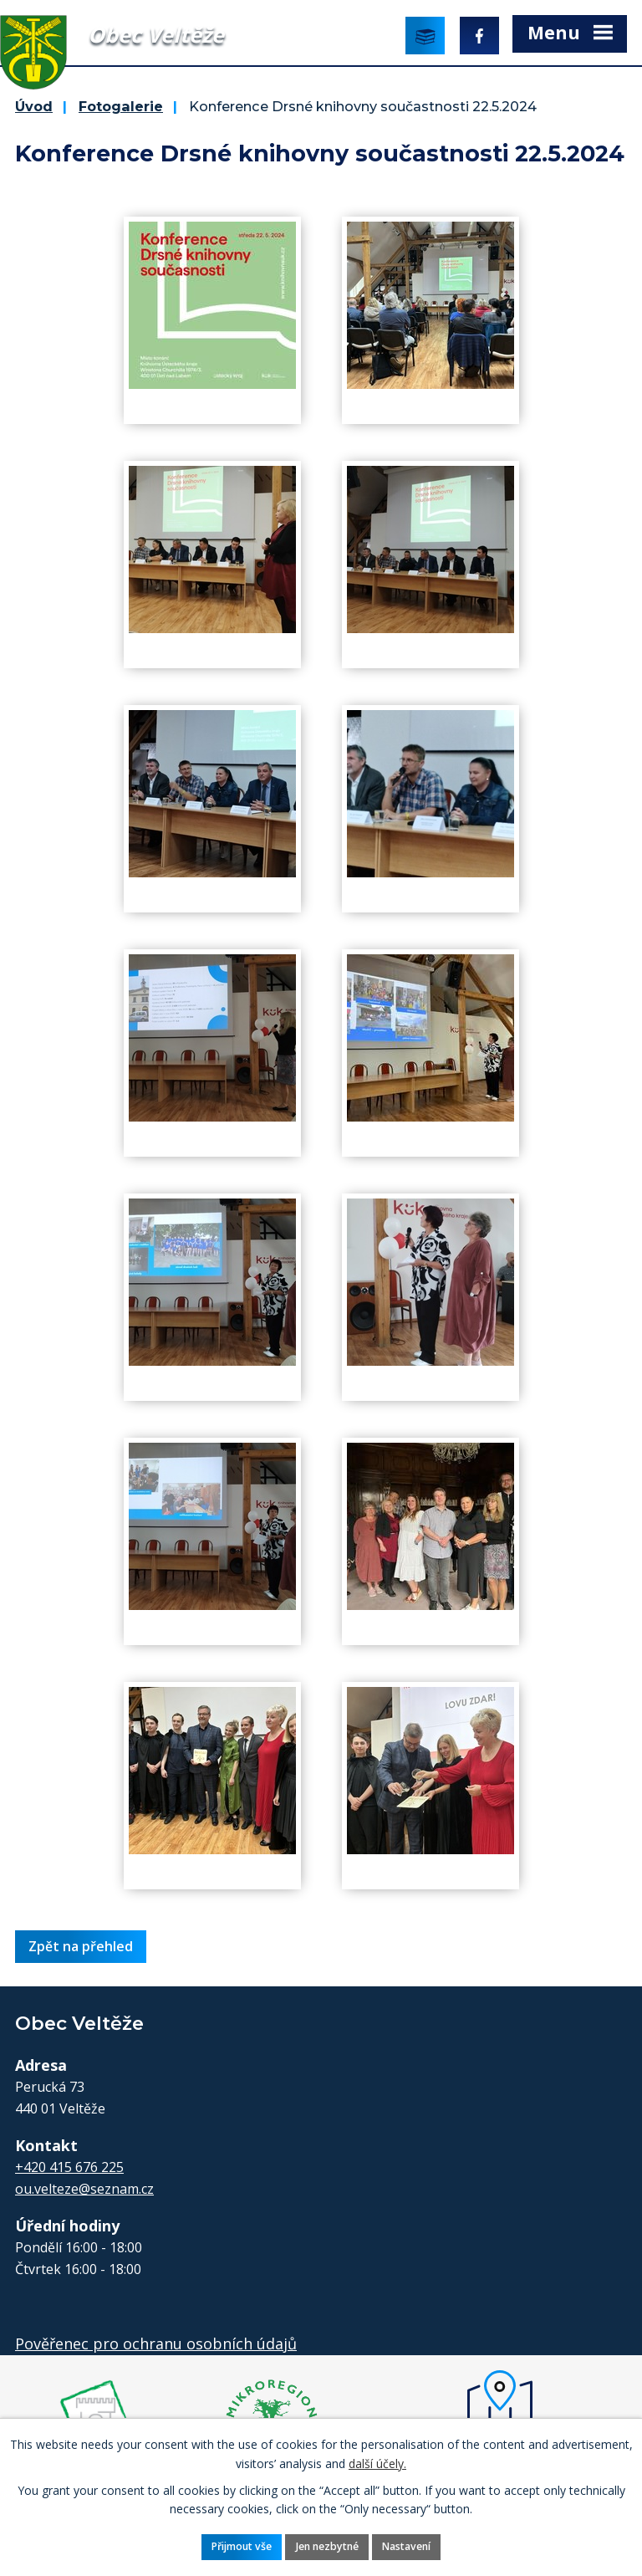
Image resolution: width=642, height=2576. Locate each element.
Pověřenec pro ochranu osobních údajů (156, 2343)
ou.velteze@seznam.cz (84, 2189)
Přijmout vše (241, 2546)
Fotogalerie (121, 106)
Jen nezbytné (327, 2546)
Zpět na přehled (80, 1946)
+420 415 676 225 (69, 2167)
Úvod (34, 106)
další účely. (377, 2463)
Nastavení (406, 2546)
